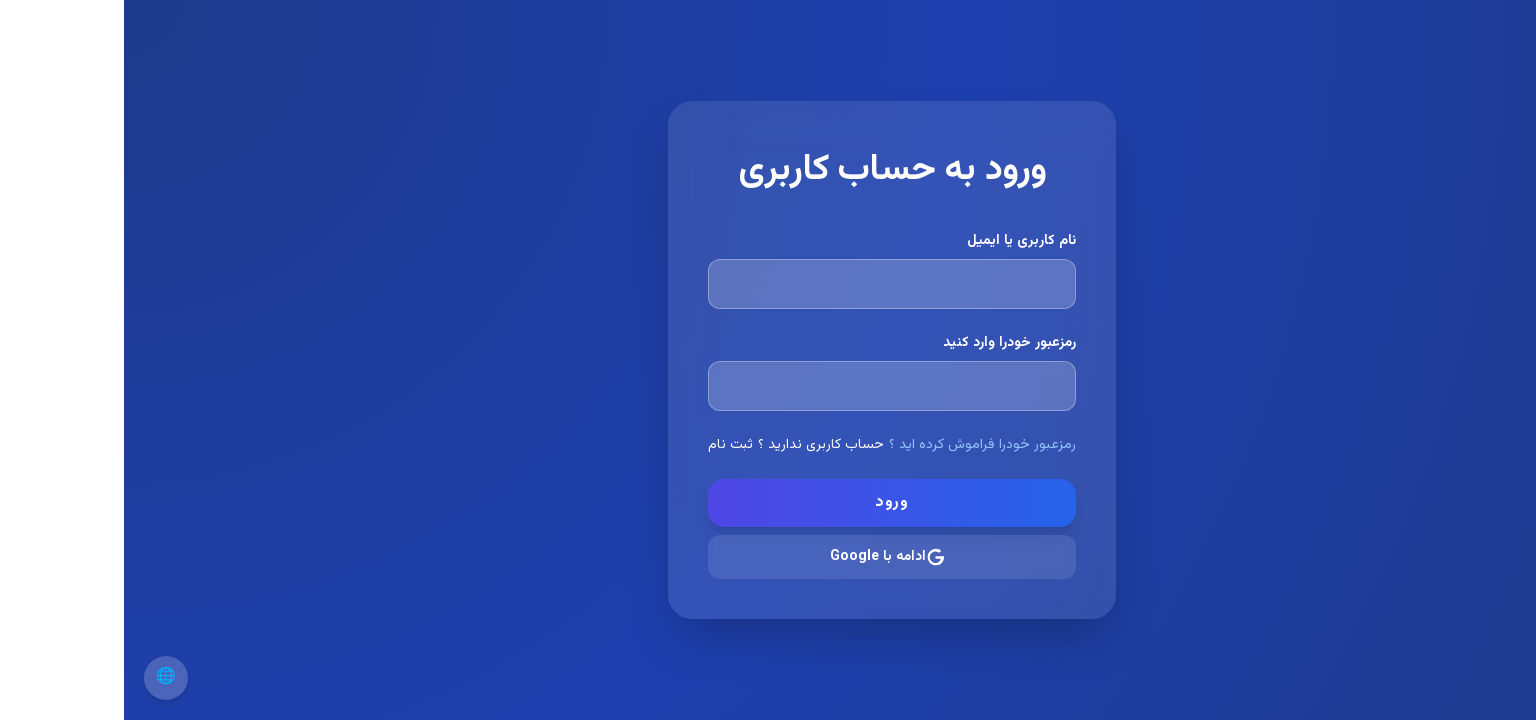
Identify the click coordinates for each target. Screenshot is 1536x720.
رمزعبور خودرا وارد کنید (885, 343)
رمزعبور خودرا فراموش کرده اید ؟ (858, 445)
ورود (768, 502)
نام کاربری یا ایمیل (897, 241)
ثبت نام (606, 445)
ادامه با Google (764, 557)
